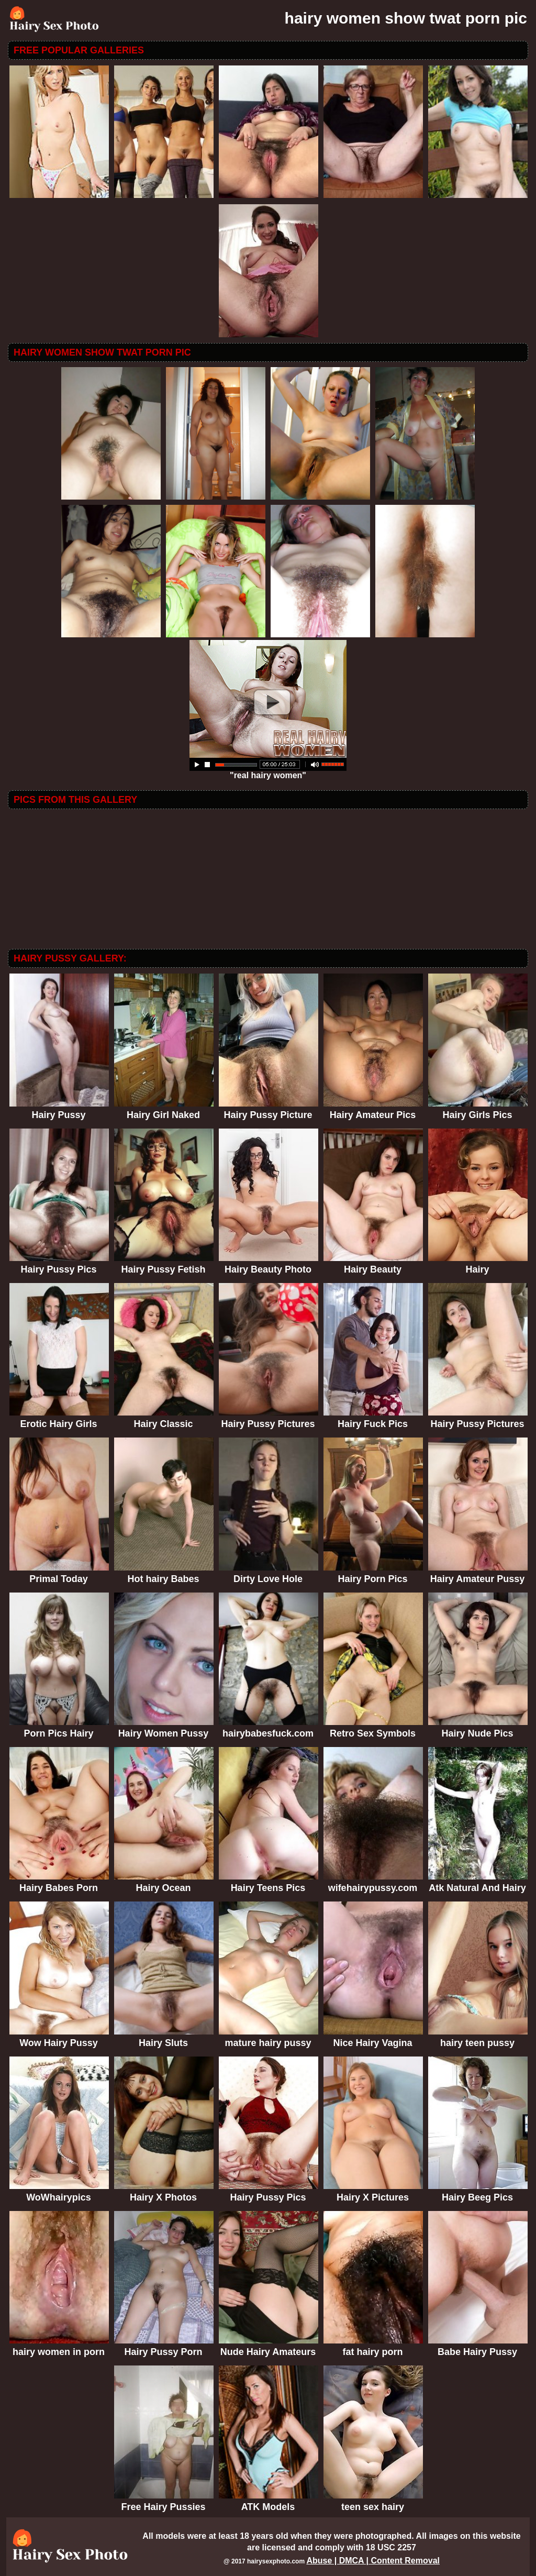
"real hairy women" (268, 772)
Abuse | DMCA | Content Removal (373, 2560)
